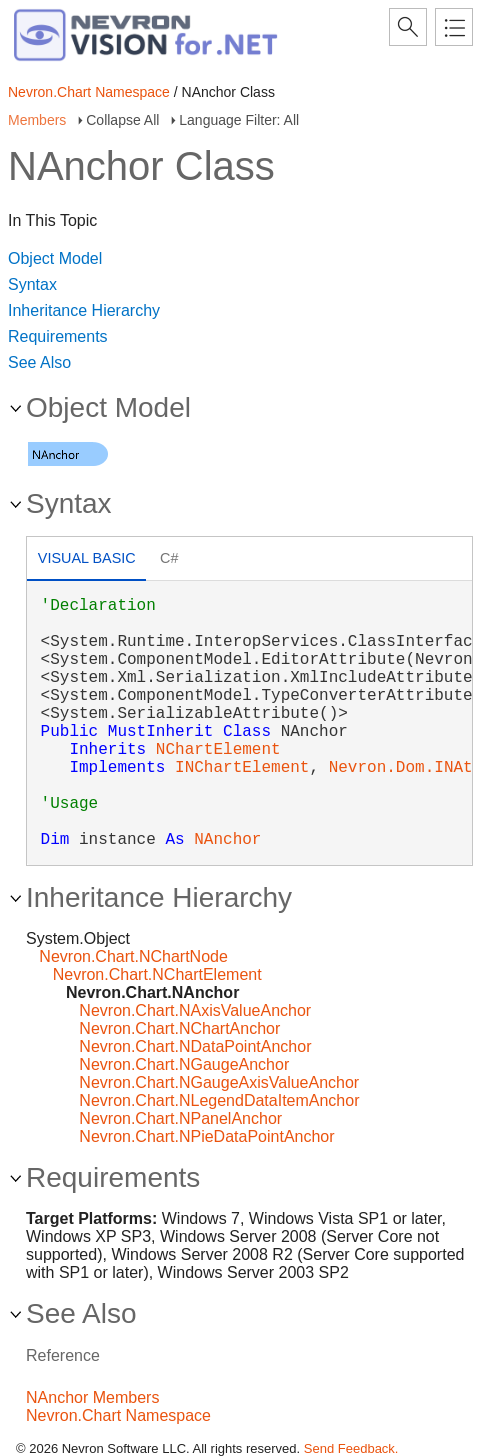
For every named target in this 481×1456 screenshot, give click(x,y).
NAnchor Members (92, 1397)
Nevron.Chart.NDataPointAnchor (195, 1046)
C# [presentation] (169, 558)
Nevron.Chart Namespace (89, 92)
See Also (39, 362)
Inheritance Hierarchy (84, 310)
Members (37, 120)
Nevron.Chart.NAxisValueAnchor (195, 1010)
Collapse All (122, 120)
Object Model (55, 258)
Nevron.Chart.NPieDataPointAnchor (206, 1136)
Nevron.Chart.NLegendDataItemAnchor (219, 1100)
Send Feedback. (351, 1448)
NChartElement (218, 750)
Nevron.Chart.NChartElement (157, 974)
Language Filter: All (239, 120)
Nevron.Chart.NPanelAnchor (180, 1118)
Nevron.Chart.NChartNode (133, 956)
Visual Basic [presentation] (87, 558)
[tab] (86, 560)
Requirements (58, 336)
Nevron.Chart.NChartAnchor (179, 1028)
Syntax (32, 284)
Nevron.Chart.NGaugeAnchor (184, 1064)
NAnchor (227, 840)
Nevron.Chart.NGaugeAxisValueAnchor (219, 1082)
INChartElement (242, 768)
